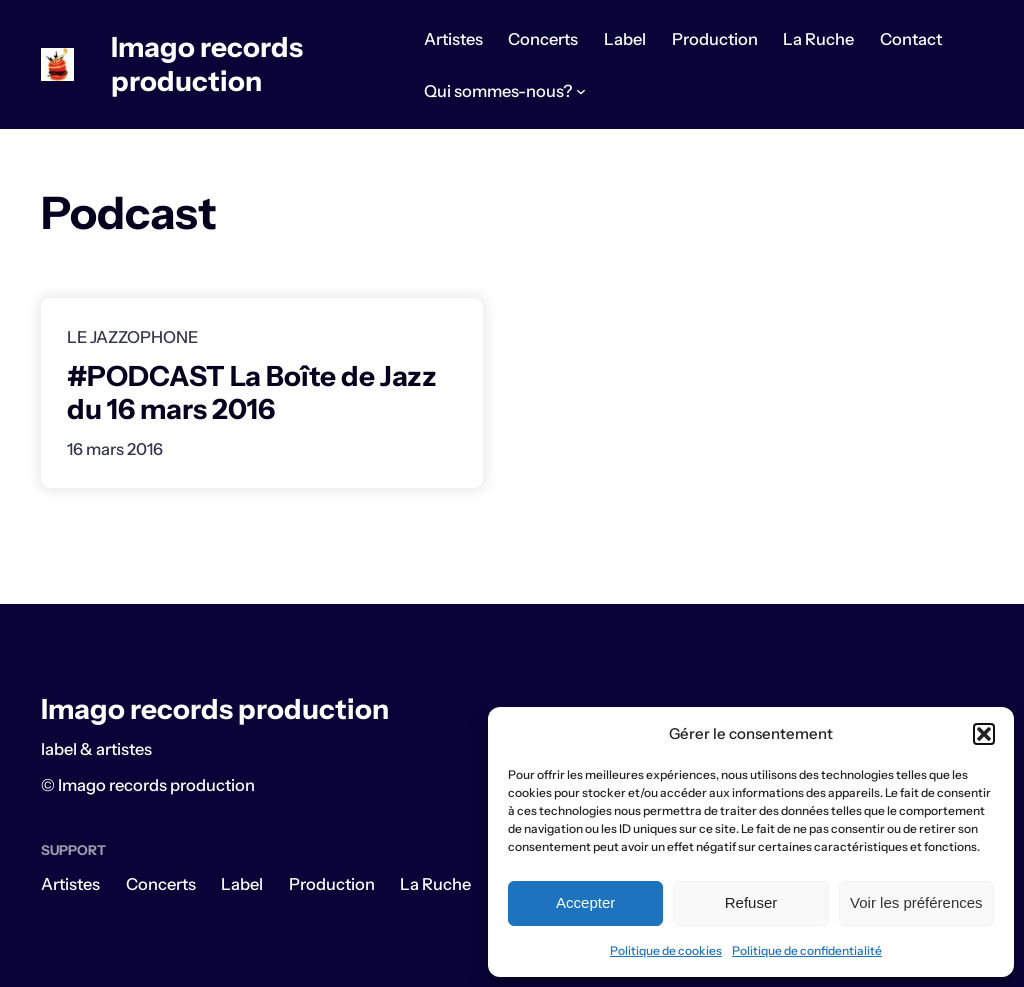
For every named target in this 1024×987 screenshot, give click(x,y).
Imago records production (207, 63)
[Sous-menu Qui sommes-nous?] (581, 91)
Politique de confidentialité (807, 950)
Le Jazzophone (132, 337)
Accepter (585, 902)
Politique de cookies (666, 950)
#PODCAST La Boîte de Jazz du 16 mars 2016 (252, 393)
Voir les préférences (916, 902)
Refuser (751, 902)
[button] (984, 734)
